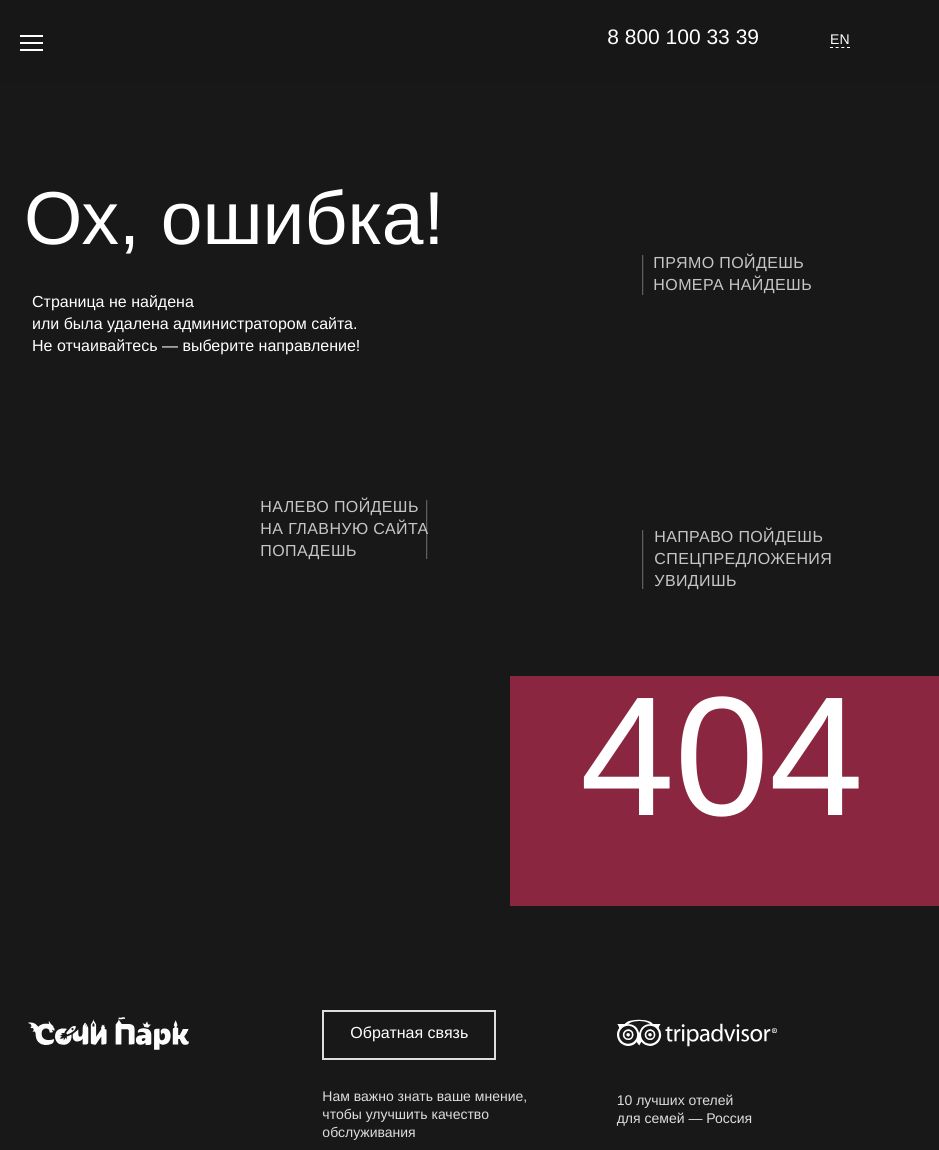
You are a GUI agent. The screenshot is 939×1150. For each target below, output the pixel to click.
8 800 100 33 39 (683, 37)
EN (840, 39)
